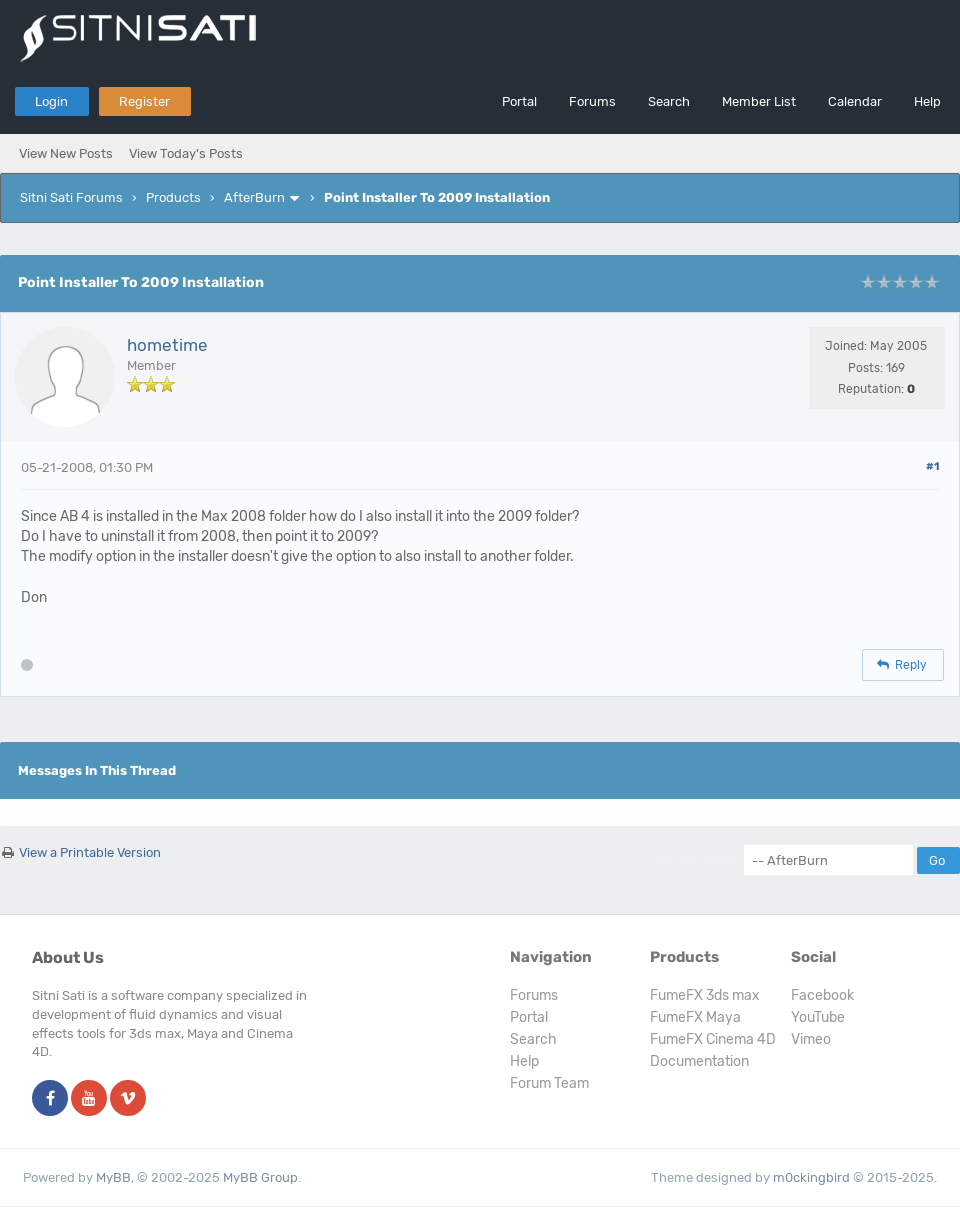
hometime (167, 345)
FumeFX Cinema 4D (713, 1039)
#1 (932, 466)
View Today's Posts (186, 153)
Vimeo (811, 1039)
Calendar (855, 101)
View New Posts (66, 153)
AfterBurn (254, 197)
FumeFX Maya (695, 1017)
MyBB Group (260, 1177)
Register (144, 101)
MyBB (113, 1177)
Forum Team (549, 1083)
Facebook (822, 995)
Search (669, 101)
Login (51, 101)
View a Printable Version (90, 852)
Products (173, 197)
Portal (519, 101)
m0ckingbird (811, 1177)
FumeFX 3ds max (705, 995)
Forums (592, 101)
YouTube (818, 1017)
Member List (759, 101)
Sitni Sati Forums (71, 197)
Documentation (699, 1061)
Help (927, 101)
